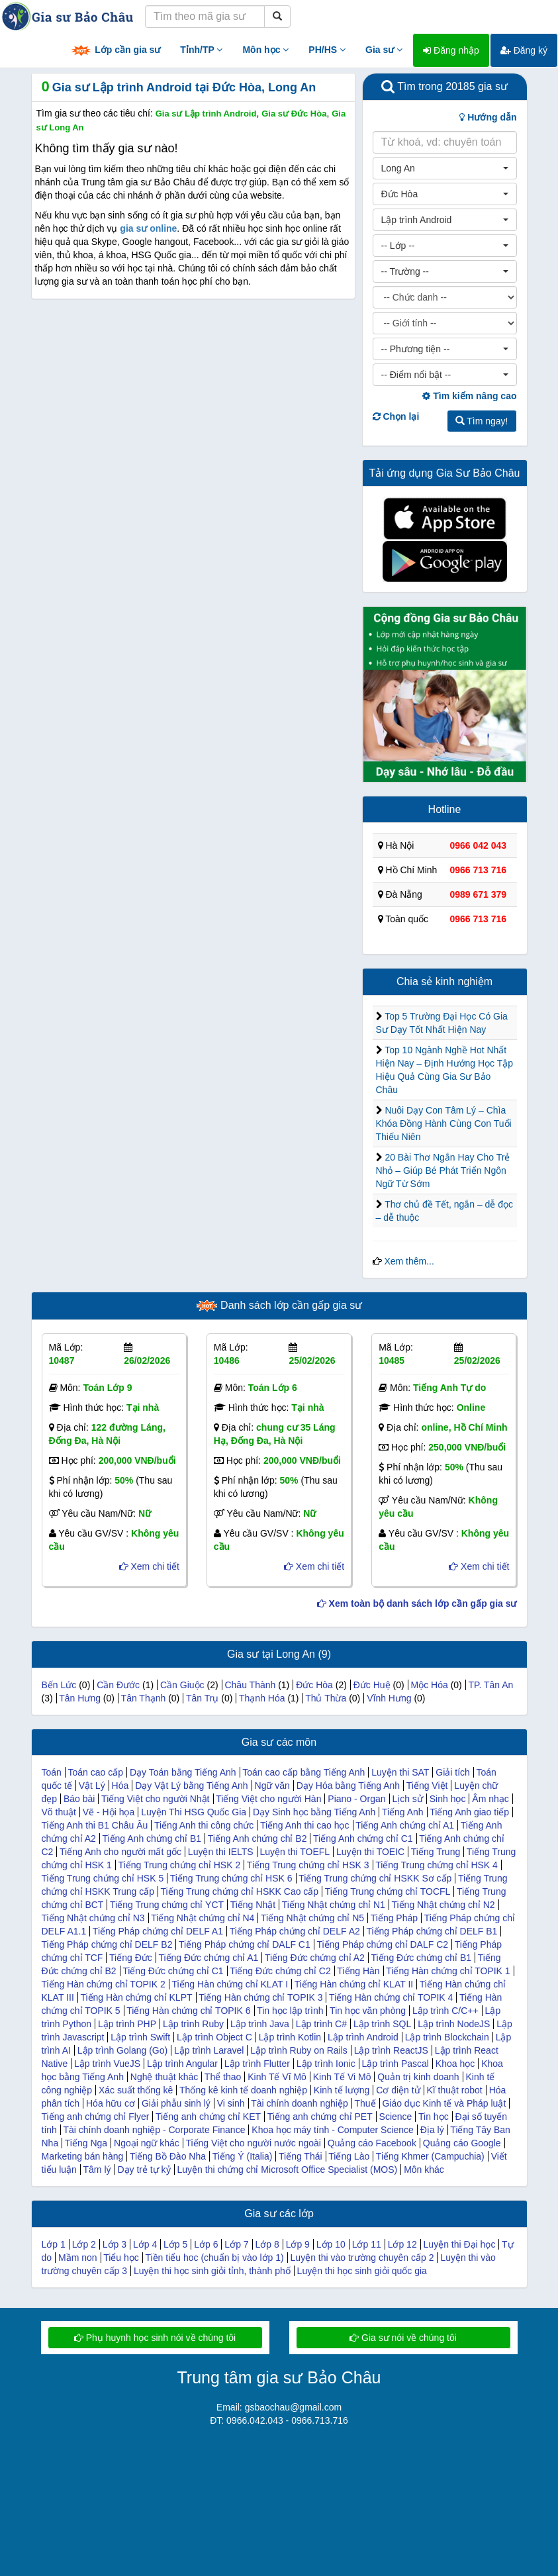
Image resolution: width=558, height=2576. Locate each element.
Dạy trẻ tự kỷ (143, 2169)
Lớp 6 (206, 2244)
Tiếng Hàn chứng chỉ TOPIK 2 (103, 1984)
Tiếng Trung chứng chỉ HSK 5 (103, 1878)
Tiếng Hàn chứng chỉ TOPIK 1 (448, 1971)
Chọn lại (396, 416)
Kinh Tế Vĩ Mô (277, 2077)
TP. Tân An (490, 1685)
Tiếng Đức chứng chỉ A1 (208, 1957)
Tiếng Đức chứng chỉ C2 (280, 1971)
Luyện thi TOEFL (295, 1851)
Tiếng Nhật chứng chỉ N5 (312, 1918)
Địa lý (432, 2129)
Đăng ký (523, 50)
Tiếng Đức (130, 1957)
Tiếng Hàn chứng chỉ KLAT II (354, 1984)
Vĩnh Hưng (389, 1698)
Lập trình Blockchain (447, 2037)
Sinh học (448, 1798)
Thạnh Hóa (262, 1698)
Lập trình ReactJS (391, 2050)
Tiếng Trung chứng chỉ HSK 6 (231, 1878)
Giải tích (453, 1772)
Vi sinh (231, 2103)
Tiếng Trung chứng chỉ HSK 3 (308, 1865)
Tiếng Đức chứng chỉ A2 (315, 1957)
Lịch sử (407, 1798)
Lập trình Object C (214, 2037)
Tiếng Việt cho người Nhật (155, 1798)
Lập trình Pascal (395, 2063)
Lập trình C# (321, 2024)
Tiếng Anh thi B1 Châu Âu (95, 1825)
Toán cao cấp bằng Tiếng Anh (303, 1772)
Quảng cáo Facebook (372, 2143)
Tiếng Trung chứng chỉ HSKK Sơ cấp (375, 1878)
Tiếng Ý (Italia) (242, 2156)
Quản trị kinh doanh (418, 2077)
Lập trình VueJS (107, 2063)
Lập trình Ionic (326, 2063)
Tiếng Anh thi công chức (204, 1825)
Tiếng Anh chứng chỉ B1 (151, 1838)
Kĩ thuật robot (454, 2090)
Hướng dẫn (487, 117)
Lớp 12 (402, 2244)
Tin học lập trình (290, 2010)
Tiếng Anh (403, 1812)
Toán (52, 1772)
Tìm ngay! (481, 421)
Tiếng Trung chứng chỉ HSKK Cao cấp (240, 1891)
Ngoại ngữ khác (146, 2143)
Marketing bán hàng (83, 2156)
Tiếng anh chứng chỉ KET (208, 2116)
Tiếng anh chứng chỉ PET (320, 2116)
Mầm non (77, 2257)
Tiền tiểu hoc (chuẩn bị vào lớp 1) (214, 2257)
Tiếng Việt (427, 1785)
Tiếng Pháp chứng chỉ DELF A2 (295, 1931)
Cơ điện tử (398, 2090)
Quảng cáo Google (462, 2143)
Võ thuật (59, 1812)
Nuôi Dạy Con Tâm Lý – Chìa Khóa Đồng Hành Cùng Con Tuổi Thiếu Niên (444, 1123)
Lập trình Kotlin (290, 2037)
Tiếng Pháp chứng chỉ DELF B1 (431, 1931)
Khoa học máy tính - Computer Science (333, 2129)
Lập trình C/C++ (445, 2010)
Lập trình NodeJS (454, 2024)
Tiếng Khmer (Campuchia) (430, 2156)
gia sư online (148, 228)
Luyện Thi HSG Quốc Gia (193, 1812)
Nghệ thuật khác (164, 2077)
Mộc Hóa (429, 1685)
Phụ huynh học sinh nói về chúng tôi (155, 2337)
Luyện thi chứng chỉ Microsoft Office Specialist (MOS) (287, 2169)
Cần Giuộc (182, 1685)
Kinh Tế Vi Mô (342, 2077)
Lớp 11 (366, 2244)
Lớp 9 (298, 2244)
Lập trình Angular (182, 2063)
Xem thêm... (409, 1261)
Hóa (120, 1785)
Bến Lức (59, 1685)
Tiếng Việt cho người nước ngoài (253, 2143)
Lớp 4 (145, 2244)
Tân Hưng (80, 1698)
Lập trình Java (259, 2024)
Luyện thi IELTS (221, 1851)
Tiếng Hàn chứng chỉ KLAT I (229, 1984)
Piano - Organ (356, 1798)
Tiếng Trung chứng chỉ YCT (167, 1904)
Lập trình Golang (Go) (122, 2050)
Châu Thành (249, 1685)
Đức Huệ (372, 1685)
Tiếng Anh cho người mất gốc (120, 1851)
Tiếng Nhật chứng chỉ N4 (202, 1918)
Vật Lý (92, 1785)
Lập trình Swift (140, 2037)
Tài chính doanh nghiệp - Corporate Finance (155, 2129)
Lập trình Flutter (257, 2063)
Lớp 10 (331, 2244)
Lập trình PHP (127, 2024)
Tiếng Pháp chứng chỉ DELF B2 (107, 1944)
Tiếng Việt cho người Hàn (268, 1798)
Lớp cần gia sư (115, 50)
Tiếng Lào (348, 2156)
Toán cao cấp (96, 1772)
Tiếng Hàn (358, 1971)
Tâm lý (97, 2169)
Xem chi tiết (149, 1566)
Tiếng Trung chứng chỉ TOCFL (388, 1891)
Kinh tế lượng (341, 2090)
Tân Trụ (202, 1698)
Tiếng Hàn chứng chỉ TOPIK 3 (260, 1997)
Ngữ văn (272, 1785)
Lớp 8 (267, 2244)
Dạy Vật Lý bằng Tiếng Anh (191, 1785)
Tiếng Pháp (394, 1918)
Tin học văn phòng (368, 2010)
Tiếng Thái (300, 2156)
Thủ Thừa (325, 1698)
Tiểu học (121, 2257)
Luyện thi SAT (400, 1772)
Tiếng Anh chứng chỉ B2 (257, 1838)
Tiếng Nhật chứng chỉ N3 (93, 1918)
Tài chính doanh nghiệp (299, 2103)
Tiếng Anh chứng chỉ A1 (404, 1825)
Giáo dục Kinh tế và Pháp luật (444, 2103)
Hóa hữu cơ (110, 2103)
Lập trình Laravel (209, 2050)
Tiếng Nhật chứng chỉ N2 (442, 1904)
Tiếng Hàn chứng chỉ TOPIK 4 (391, 1997)
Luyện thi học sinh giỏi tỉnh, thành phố (212, 2271)
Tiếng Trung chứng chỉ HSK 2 (179, 1865)
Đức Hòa (314, 1685)
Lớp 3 (114, 2244)
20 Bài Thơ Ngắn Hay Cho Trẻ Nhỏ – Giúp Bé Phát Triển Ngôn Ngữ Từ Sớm (443, 1170)
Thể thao (223, 2077)
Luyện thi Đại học (460, 2244)
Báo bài (79, 1798)
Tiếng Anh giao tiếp (469, 1812)
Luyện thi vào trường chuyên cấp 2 (362, 2257)
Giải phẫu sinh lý (176, 2103)
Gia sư (383, 49)
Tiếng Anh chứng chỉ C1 (362, 1838)
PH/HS (327, 49)
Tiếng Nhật (252, 1904)
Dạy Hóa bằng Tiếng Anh (348, 1785)
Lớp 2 (84, 2244)
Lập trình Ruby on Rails (299, 2050)
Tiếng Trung (435, 1851)
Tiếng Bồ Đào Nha (168, 2156)
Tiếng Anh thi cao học (304, 1825)
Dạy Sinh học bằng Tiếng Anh (314, 1812)
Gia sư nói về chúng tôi (403, 2337)
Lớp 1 (54, 2244)
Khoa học (455, 2063)
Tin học (433, 2116)
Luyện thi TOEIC (370, 1851)
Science (395, 2116)
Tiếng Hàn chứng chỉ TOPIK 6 (188, 2010)
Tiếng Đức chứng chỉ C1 (172, 1971)
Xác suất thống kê (136, 2090)
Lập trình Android (363, 2037)
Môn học (265, 49)
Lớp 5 (175, 2244)
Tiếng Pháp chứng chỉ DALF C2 (382, 1944)
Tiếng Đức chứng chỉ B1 (421, 1957)
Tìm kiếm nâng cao (469, 396)
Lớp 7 (236, 2244)
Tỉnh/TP (201, 49)
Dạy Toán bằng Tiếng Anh (183, 1772)
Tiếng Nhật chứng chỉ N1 (333, 1904)
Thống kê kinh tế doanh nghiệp (243, 2090)
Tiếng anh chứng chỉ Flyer (96, 2116)
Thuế (364, 2103)
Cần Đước (118, 1685)
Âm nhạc (490, 1798)
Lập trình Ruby (193, 2024)
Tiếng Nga (86, 2143)
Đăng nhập (451, 50)
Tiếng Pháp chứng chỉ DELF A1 (158, 1931)
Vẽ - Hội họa (108, 1812)
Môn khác (424, 2169)
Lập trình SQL (382, 2024)
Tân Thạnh (143, 1698)
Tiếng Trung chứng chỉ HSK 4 (436, 1865)
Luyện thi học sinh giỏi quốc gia (362, 2271)
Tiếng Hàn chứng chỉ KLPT (136, 1997)
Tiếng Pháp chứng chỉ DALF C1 (244, 1944)
